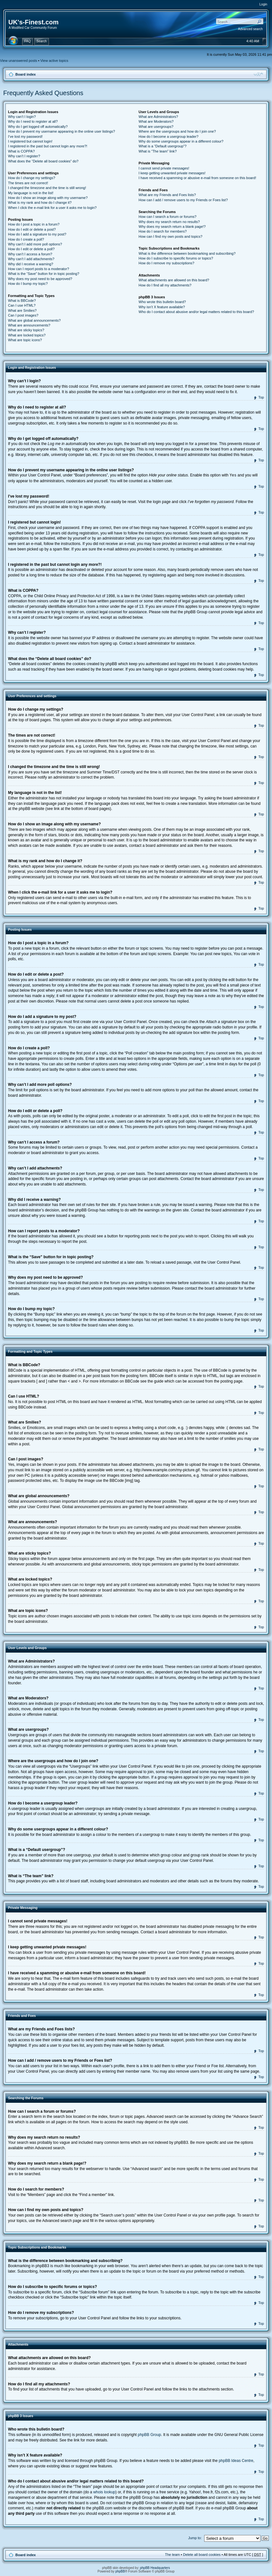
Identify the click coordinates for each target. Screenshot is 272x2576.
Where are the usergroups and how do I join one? (177, 131)
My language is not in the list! (30, 193)
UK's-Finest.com (33, 22)
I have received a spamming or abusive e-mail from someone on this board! (197, 178)
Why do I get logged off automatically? (38, 126)
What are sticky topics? (26, 330)
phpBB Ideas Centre (236, 2460)
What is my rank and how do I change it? (40, 202)
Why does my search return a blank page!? (172, 226)
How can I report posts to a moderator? (38, 269)
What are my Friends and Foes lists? (167, 195)
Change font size (258, 74)
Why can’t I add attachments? (31, 259)
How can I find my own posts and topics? (170, 236)
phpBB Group (149, 2434)
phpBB (120, 2571)
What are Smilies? (22, 310)
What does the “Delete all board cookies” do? (43, 161)
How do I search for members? (163, 231)
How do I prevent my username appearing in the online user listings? (61, 131)
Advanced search (250, 29)
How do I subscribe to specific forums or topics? (176, 258)
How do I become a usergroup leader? (168, 136)
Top (261, 397)
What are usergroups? (156, 126)
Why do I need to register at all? (33, 121)
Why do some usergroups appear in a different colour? (181, 141)
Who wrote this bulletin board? (162, 302)
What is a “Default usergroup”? (163, 146)
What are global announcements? (34, 320)
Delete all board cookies (201, 2554)
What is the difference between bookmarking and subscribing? (187, 253)
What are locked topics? (26, 335)
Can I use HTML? (22, 305)
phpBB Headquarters (155, 2567)
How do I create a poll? (26, 239)
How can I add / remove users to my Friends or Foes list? (183, 200)
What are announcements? (29, 325)
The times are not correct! (28, 183)
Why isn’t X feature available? (162, 307)
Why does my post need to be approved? (40, 279)
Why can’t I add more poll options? (35, 244)
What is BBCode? (22, 300)
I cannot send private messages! (164, 168)
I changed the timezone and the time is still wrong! (47, 188)
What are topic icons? (25, 340)
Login (263, 4)
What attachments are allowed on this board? (174, 280)
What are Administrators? (158, 117)
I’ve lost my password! (25, 136)
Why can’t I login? (22, 117)
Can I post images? (23, 315)
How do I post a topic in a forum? (34, 224)
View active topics (54, 60)
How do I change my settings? (31, 178)
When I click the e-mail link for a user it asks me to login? (52, 208)
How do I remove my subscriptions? (166, 263)
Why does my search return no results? (169, 222)
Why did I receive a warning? (30, 264)
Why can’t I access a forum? (30, 254)
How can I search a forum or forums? (167, 217)
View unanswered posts (18, 60)
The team (172, 2554)
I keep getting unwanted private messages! (172, 173)
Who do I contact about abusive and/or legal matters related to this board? (196, 312)
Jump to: (195, 2537)
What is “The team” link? (158, 151)
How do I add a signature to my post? (37, 234)
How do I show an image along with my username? (48, 198)
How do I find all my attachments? (165, 285)
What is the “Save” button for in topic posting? (43, 274)
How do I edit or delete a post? (32, 229)
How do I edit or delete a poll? (31, 249)
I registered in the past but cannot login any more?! (47, 146)
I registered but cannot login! (30, 141)
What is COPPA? (21, 151)
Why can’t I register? (24, 156)
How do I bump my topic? (28, 283)
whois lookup (104, 2491)
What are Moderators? (156, 121)
